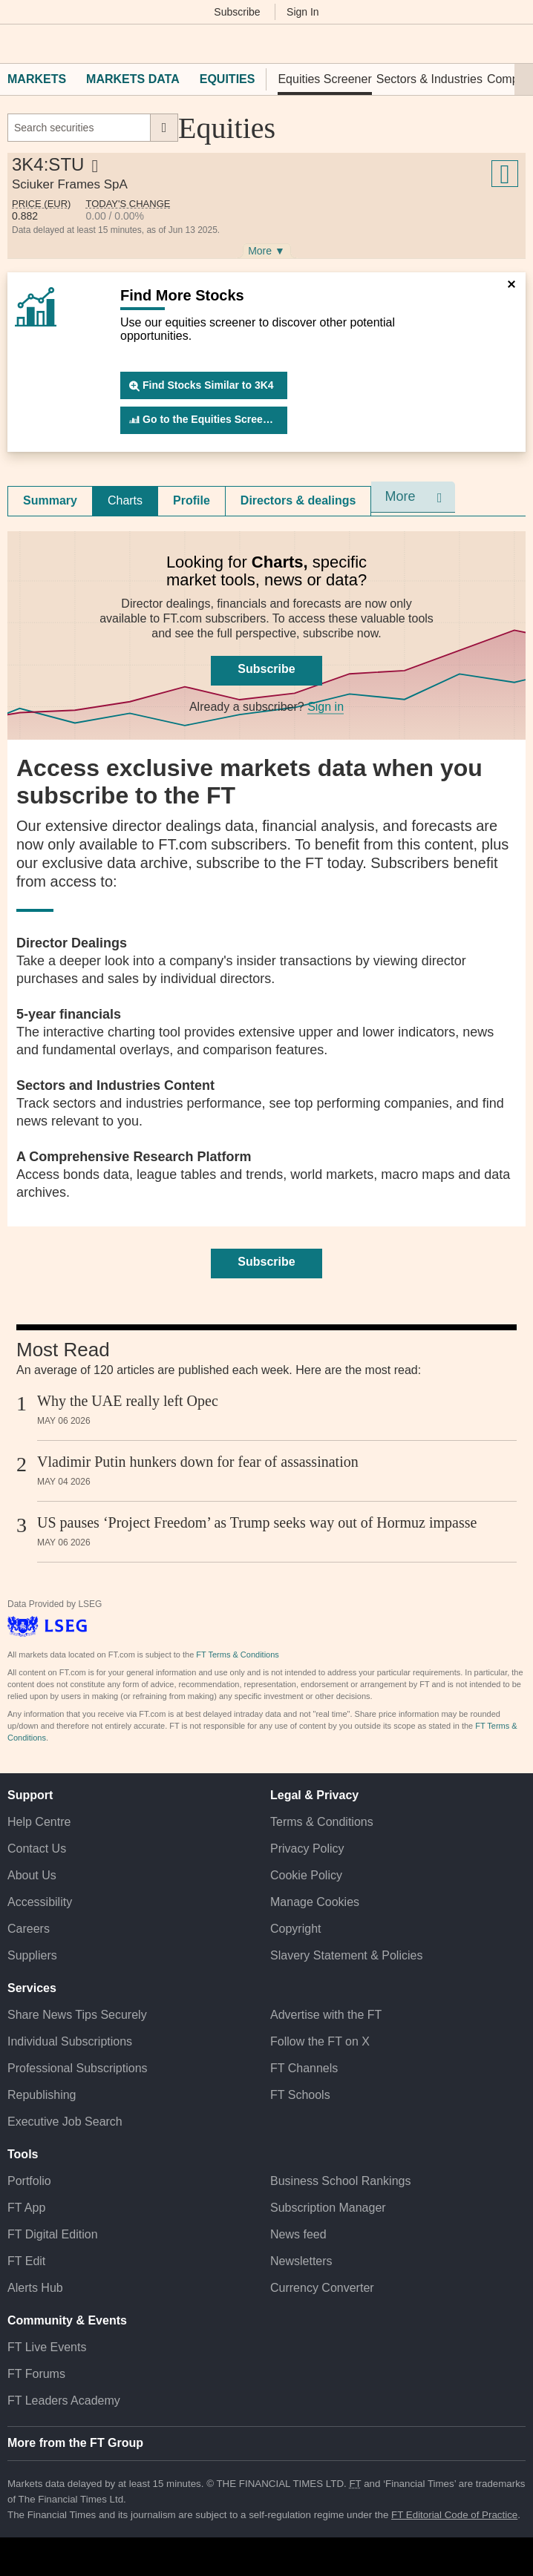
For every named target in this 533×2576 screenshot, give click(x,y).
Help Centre (39, 1822)
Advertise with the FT (326, 2014)
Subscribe (237, 12)
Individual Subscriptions (69, 2041)
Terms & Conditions (321, 1822)
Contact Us (36, 1848)
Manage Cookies (314, 1902)
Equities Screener (324, 79)
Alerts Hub (35, 2287)
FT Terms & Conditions (237, 1654)
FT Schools (300, 2095)
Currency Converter (322, 2287)
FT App (26, 2207)
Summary (50, 500)
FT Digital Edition (52, 2234)
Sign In (303, 12)
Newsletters (301, 2261)
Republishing (41, 2095)
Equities (227, 79)
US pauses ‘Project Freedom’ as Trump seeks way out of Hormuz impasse (257, 1522)
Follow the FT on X (320, 2041)
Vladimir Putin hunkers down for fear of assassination (198, 1461)
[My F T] (513, 44)
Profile (191, 500)
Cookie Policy (306, 1875)
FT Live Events (46, 2347)
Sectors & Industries (429, 79)
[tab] (50, 501)
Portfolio (29, 2181)
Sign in (325, 706)
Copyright (295, 1928)
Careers (28, 1928)
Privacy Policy (307, 1848)
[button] (15, 44)
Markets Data (133, 79)
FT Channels (304, 2068)
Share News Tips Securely (77, 2014)
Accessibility (39, 1902)
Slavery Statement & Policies (346, 1955)
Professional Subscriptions (77, 2068)
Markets (36, 79)
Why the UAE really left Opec (127, 1401)
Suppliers (32, 1955)
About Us (31, 1875)
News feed (298, 2234)
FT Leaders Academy (63, 2400)
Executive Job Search (64, 2121)
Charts (125, 500)
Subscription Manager (328, 2207)
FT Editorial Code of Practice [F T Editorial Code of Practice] (454, 2514)
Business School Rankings (340, 2181)
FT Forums (36, 2374)
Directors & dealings (298, 500)
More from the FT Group (75, 2443)
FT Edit (26, 2261)
